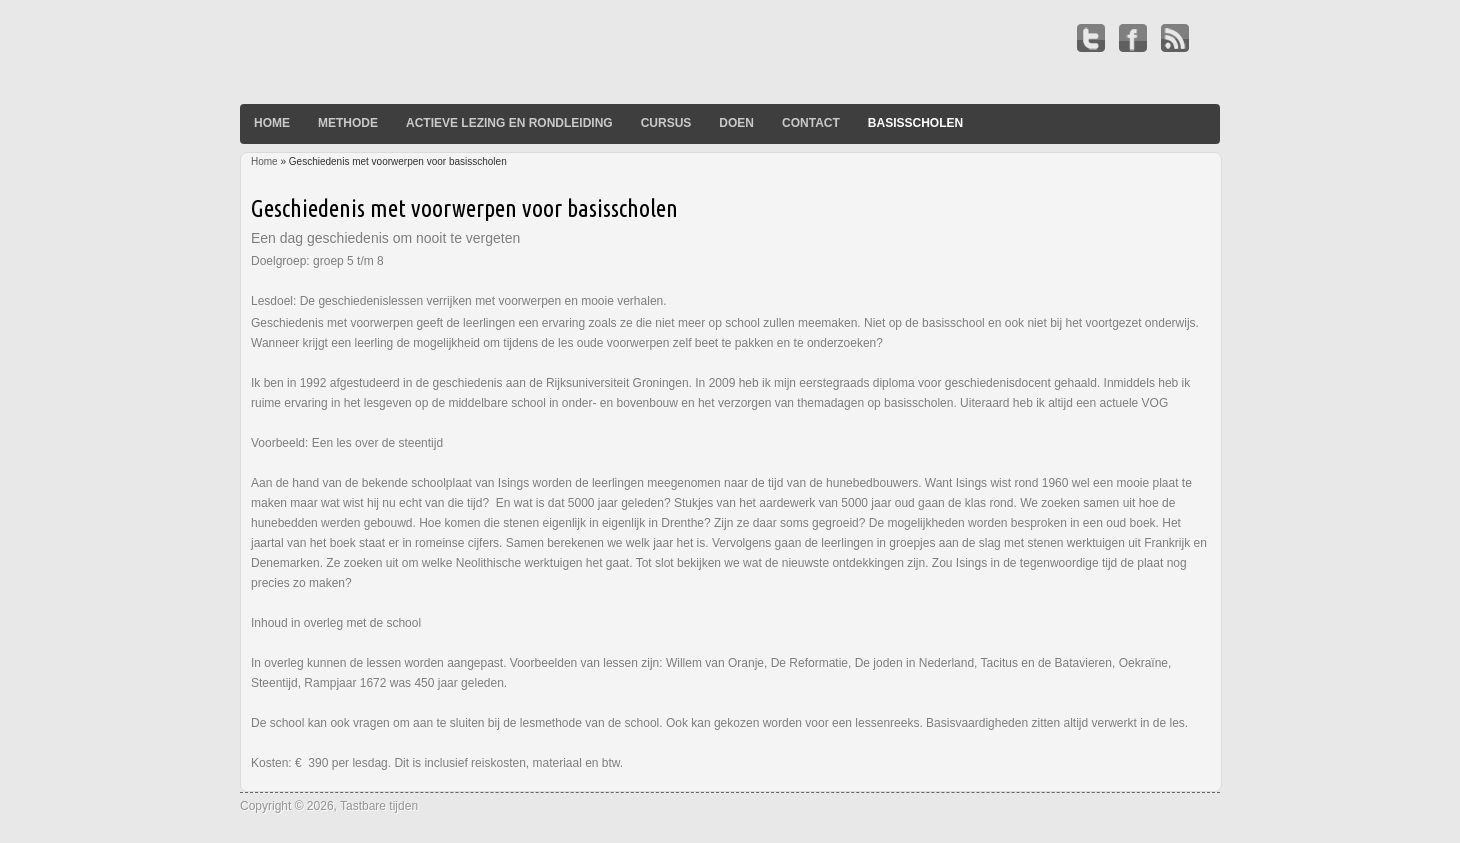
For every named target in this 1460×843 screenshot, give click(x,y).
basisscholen (915, 123)
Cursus (666, 123)
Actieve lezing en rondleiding (509, 123)
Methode (348, 123)
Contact (811, 123)
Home (272, 123)
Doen (736, 123)
